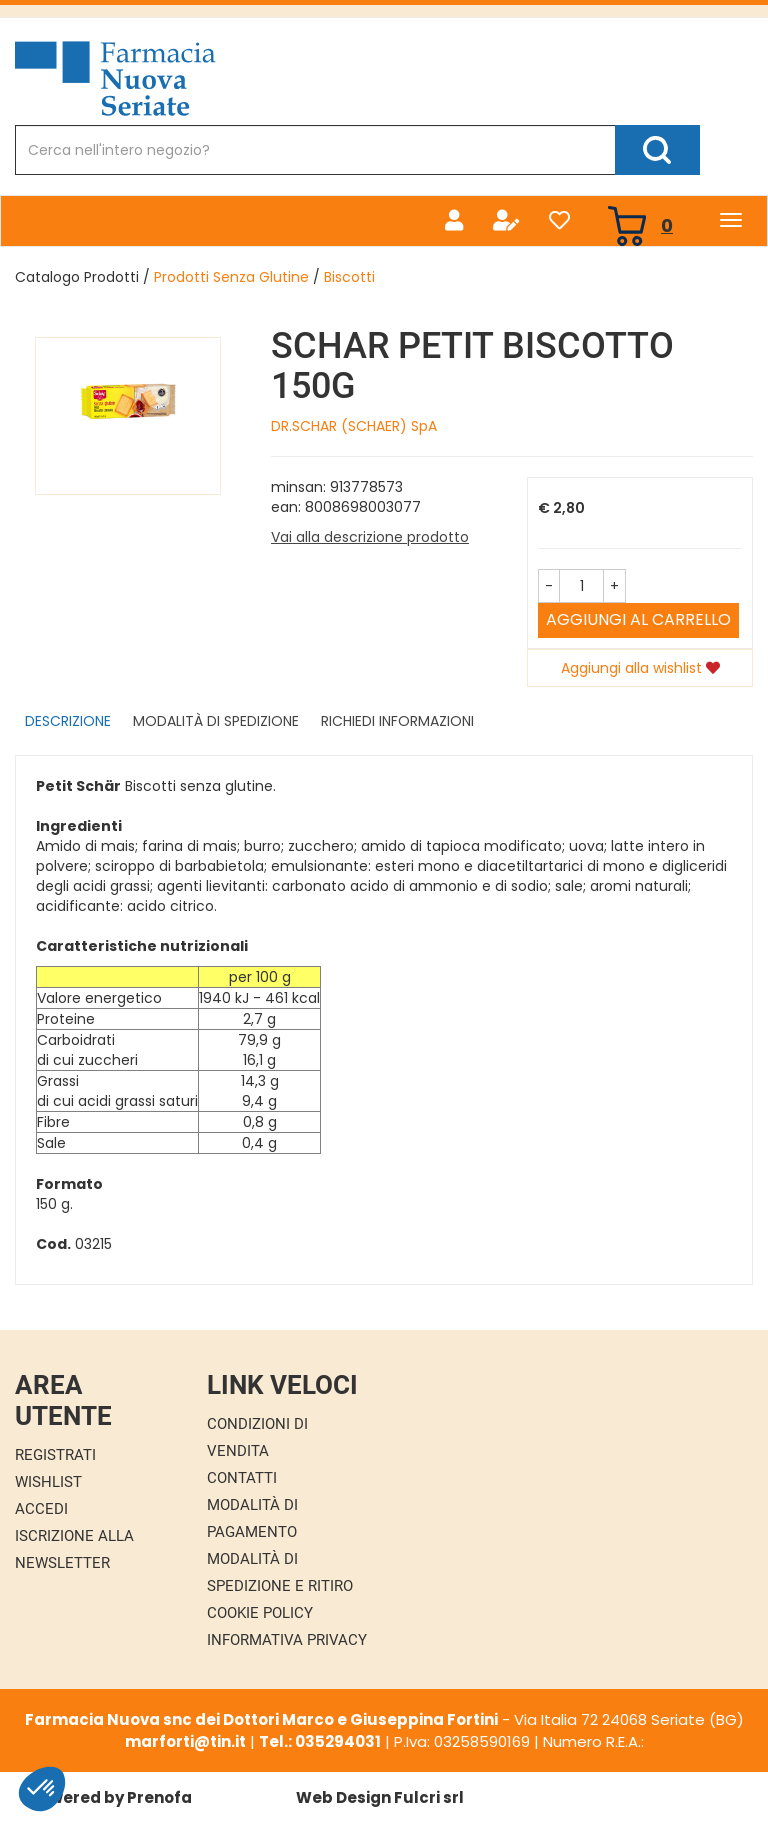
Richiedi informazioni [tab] (397, 721)
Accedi (41, 1509)
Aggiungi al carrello (638, 619)
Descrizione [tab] (68, 721)
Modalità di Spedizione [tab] (216, 721)
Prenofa (159, 1797)
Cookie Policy (260, 1613)
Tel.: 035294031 (320, 1741)
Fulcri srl (429, 1797)
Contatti (242, 1478)
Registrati (55, 1455)
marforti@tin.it (185, 1741)
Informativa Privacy (287, 1640)
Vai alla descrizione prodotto (370, 537)
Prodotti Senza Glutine (231, 277)
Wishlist (48, 1482)
